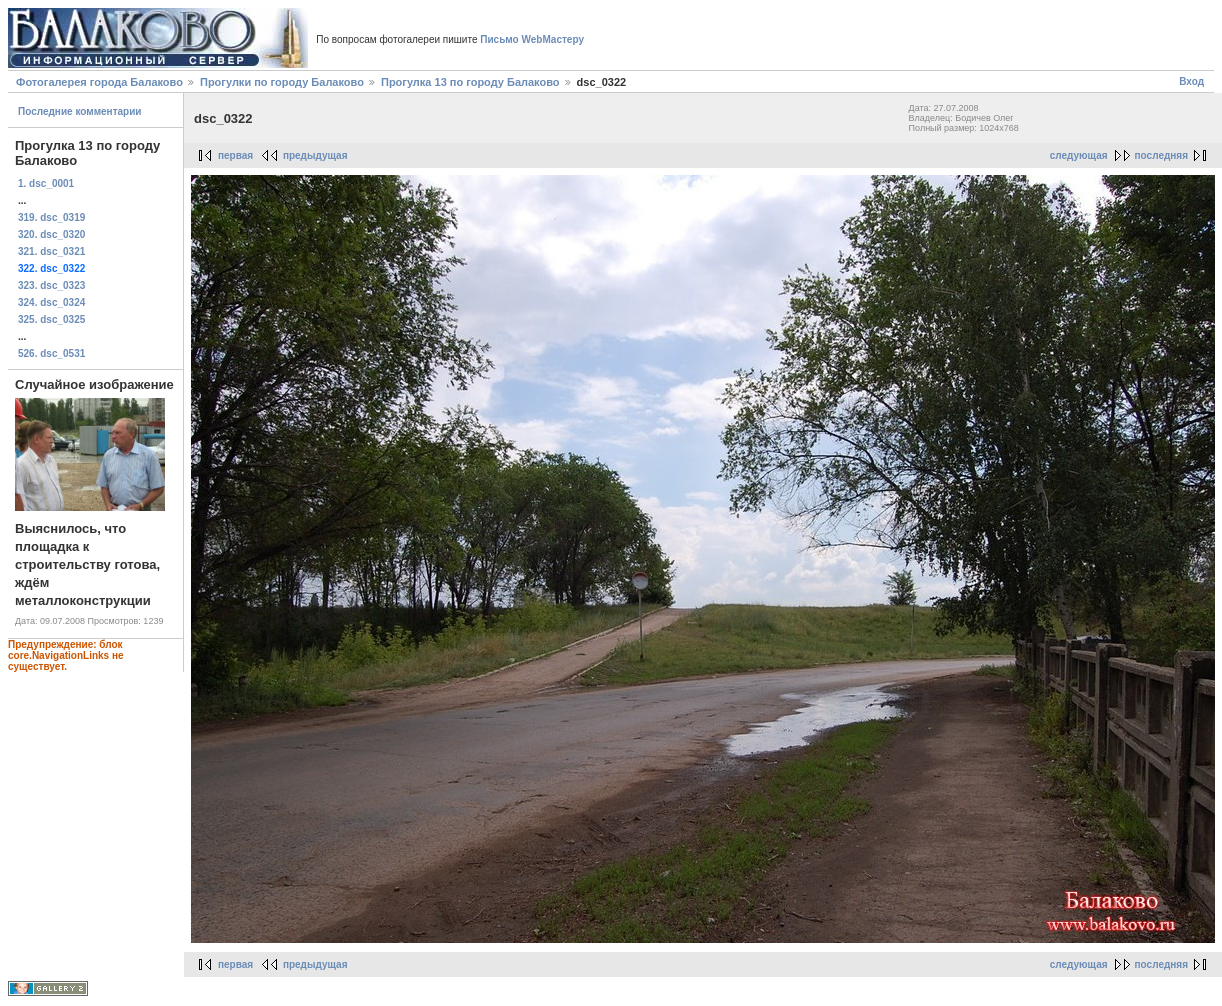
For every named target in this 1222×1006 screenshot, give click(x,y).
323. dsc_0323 (51, 285)
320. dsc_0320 (51, 234)
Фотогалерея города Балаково (99, 82)
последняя (1161, 155)
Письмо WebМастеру (532, 39)
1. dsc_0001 (46, 183)
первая (235, 155)
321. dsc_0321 (51, 251)
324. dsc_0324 (51, 302)
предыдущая (315, 155)
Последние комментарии (80, 111)
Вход (1191, 81)
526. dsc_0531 (51, 353)
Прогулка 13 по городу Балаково (470, 82)
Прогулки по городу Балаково (282, 82)
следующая (1079, 155)
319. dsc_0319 (51, 217)
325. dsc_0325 (51, 319)
